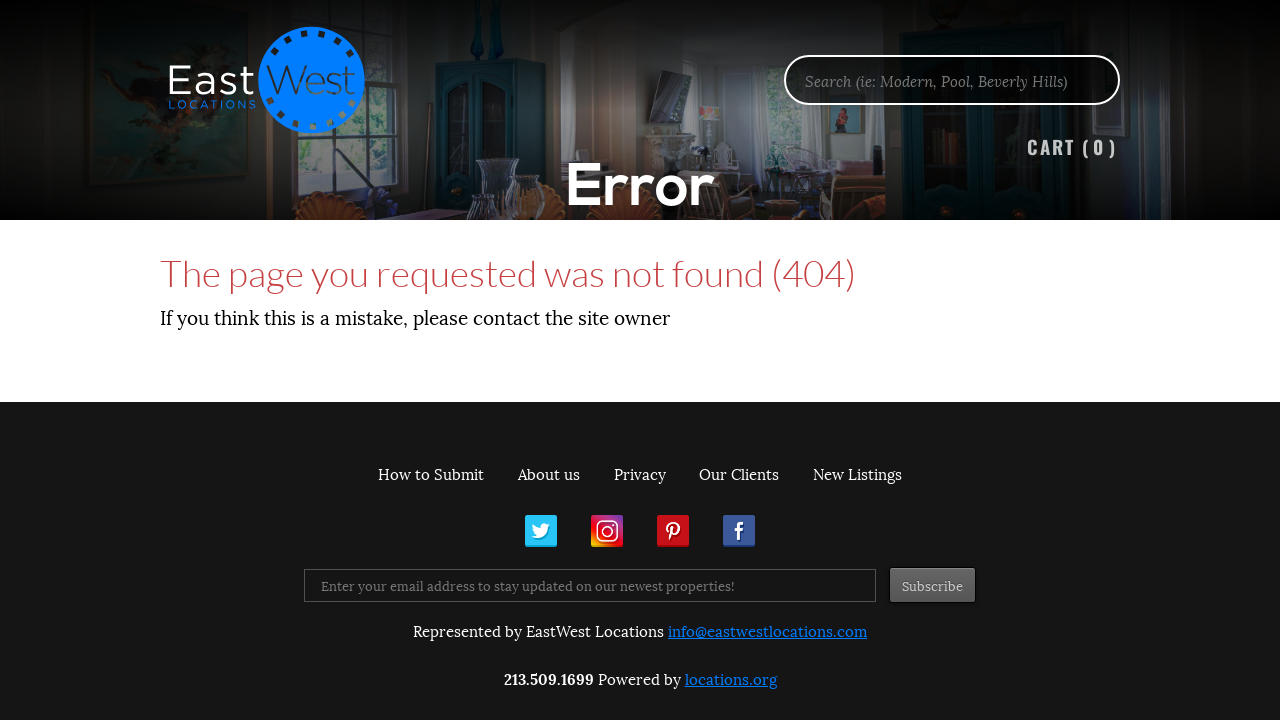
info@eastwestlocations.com (767, 630)
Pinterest (673, 531)
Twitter (541, 531)
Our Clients (739, 473)
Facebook (739, 531)
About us (549, 473)
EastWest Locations (280, 80)
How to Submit (431, 473)
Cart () (1072, 146)
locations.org (731, 678)
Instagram (607, 531)
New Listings (857, 473)
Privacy (640, 473)
